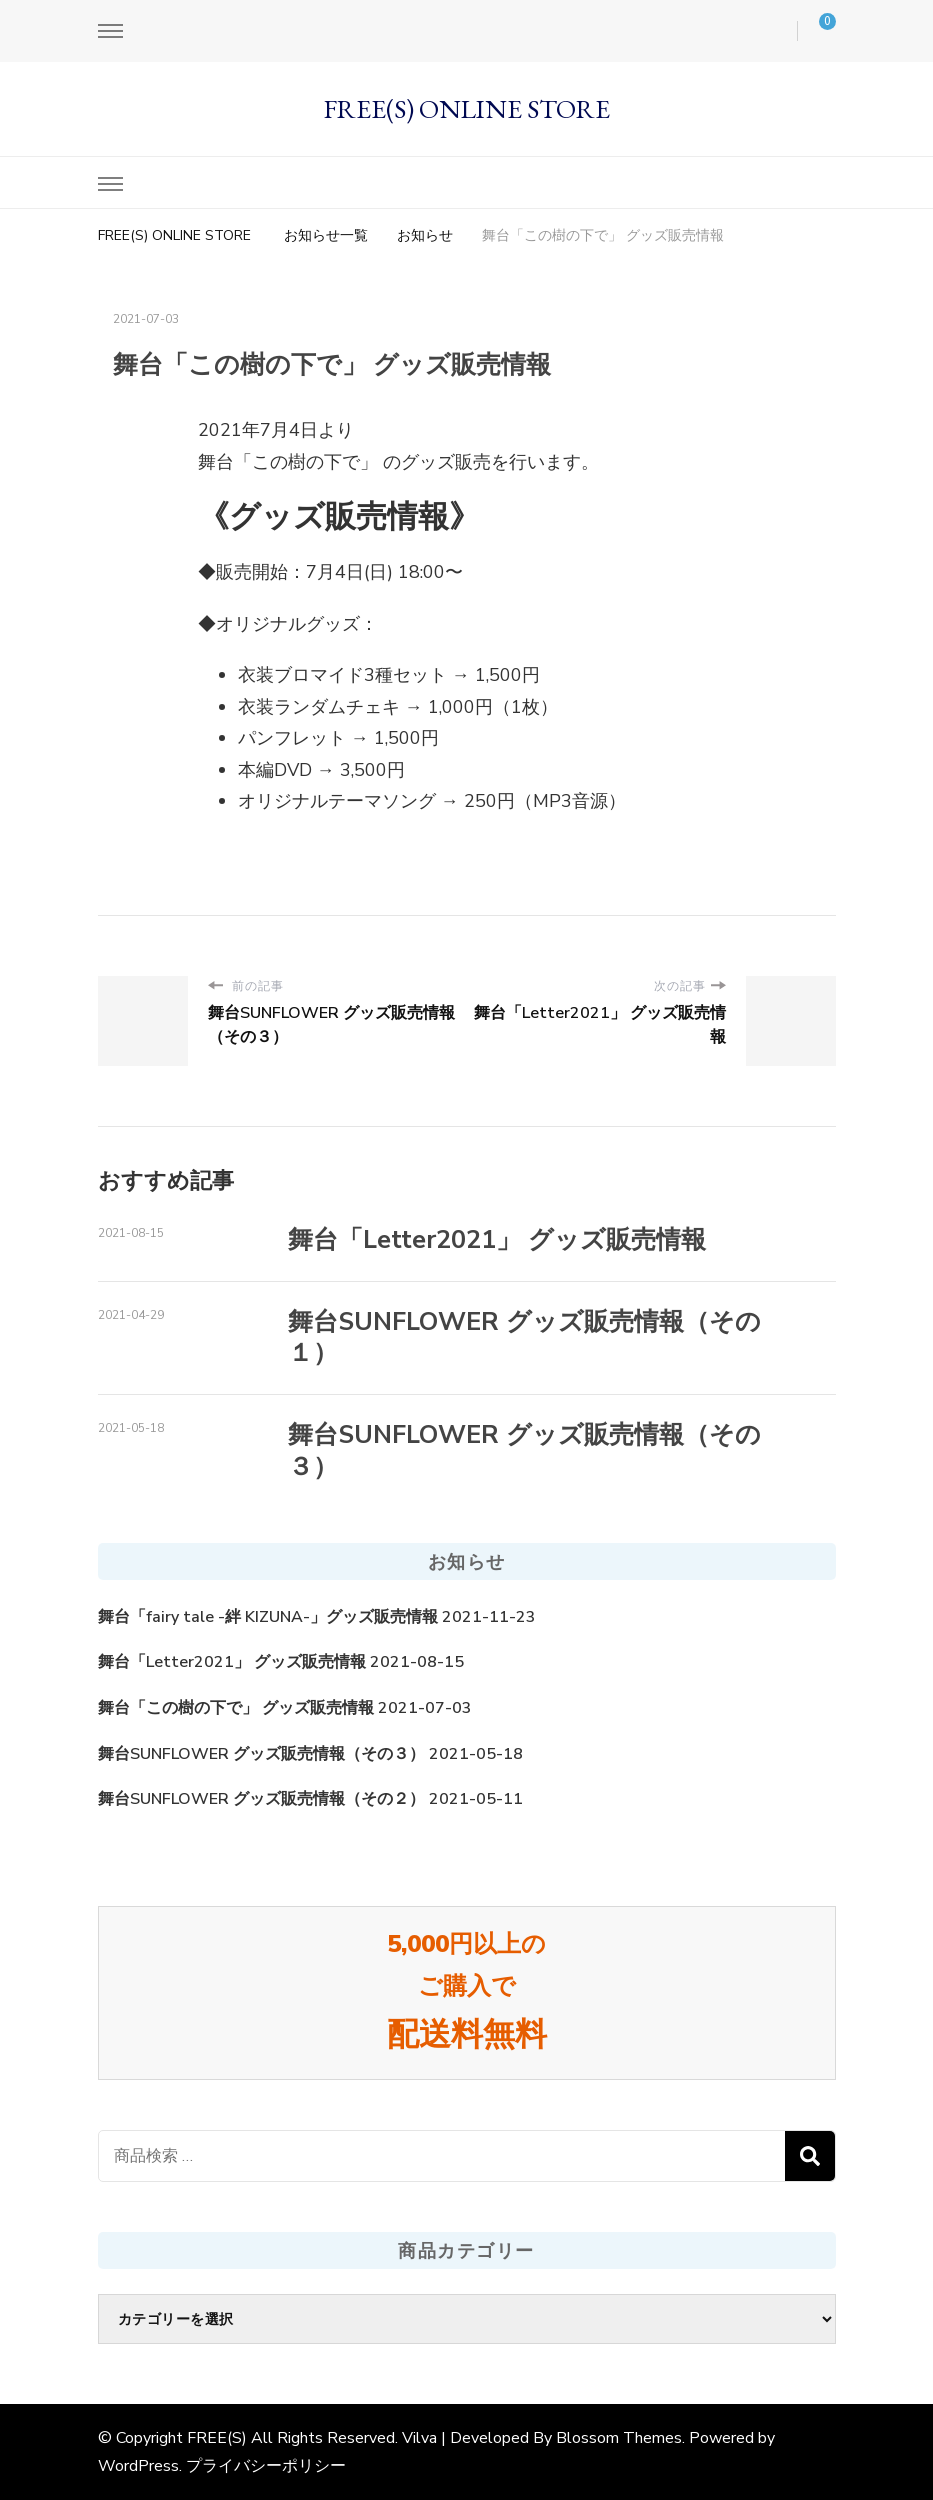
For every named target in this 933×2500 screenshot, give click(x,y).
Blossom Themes (619, 2438)
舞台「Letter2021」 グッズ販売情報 (497, 1240)
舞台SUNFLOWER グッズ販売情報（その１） (524, 1337)
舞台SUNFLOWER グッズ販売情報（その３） (524, 1450)
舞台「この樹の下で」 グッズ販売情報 (236, 1708)
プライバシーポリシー (266, 2466)
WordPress (138, 2466)
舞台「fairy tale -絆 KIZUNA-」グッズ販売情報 (268, 1617)
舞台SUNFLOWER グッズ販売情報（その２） (261, 1799)
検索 (810, 2156)
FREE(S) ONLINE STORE (467, 108)
